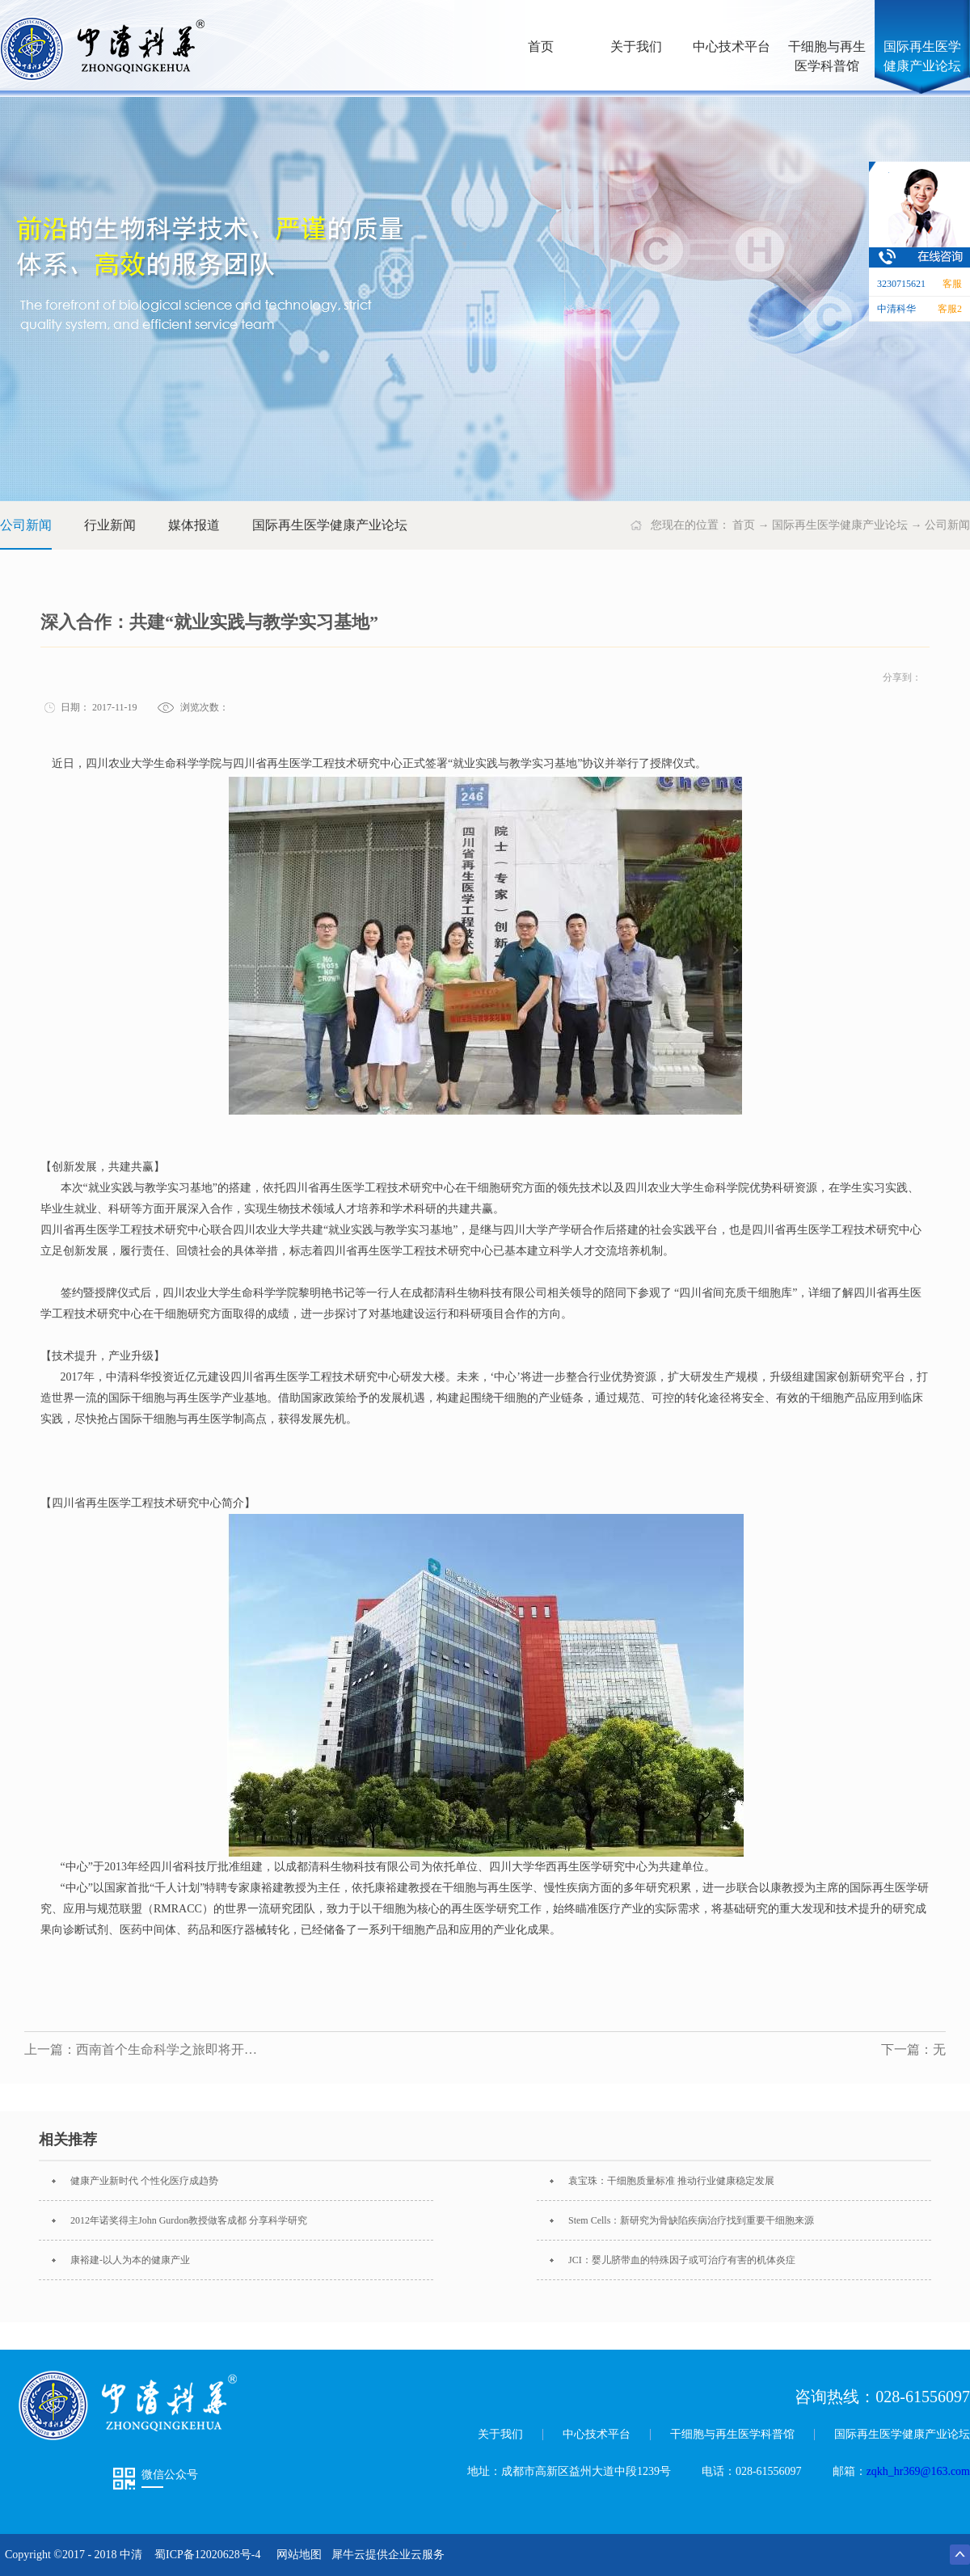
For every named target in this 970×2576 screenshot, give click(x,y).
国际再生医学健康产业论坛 (840, 525)
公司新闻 (947, 525)
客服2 (950, 308)
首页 (541, 46)
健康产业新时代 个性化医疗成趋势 (144, 2180)
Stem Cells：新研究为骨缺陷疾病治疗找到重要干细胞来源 (691, 2220)
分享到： (902, 677)
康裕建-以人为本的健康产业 (130, 2260)
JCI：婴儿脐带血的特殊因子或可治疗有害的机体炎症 (681, 2260)
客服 (952, 283)
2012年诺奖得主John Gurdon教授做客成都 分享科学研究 (188, 2220)
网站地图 (296, 2555)
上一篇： (145, 2049)
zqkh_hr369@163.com (918, 2471)
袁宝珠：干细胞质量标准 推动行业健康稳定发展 (671, 2180)
